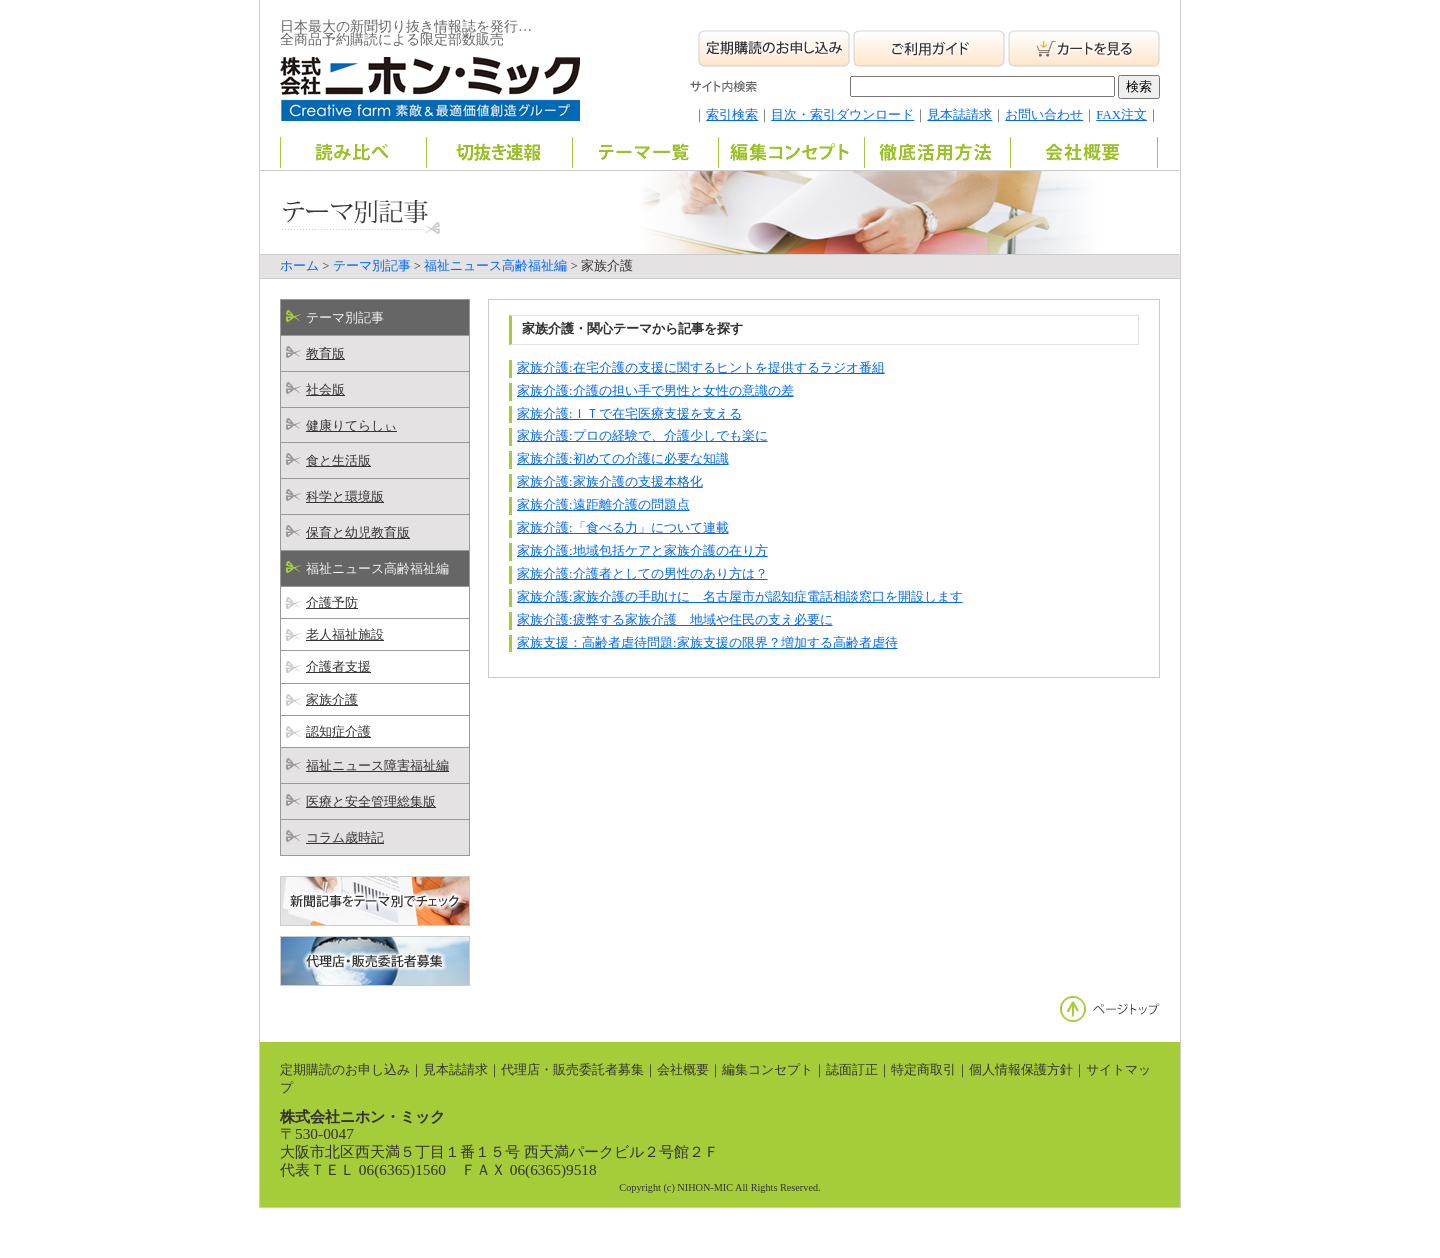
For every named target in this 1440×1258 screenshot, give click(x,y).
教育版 (325, 354)
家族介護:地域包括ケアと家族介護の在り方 (642, 551)
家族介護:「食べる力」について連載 (623, 528)
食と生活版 (338, 461)
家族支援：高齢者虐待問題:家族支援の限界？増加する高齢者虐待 (707, 643)
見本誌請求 (959, 115)
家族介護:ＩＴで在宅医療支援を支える (629, 414)
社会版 (325, 390)
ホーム (299, 266)
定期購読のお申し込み (345, 1070)
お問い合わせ (1044, 115)
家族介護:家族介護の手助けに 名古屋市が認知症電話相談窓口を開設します (740, 597)
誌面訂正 (852, 1070)
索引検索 (732, 115)
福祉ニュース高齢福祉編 (495, 266)
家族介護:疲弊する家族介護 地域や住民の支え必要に (675, 620)
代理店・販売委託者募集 (572, 1070)
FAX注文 (1121, 115)
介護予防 (332, 603)
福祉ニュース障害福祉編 (377, 766)
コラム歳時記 (345, 838)
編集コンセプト (767, 1070)
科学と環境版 (345, 497)
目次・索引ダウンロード (842, 115)
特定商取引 (923, 1070)
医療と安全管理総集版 (371, 802)
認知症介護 (338, 732)
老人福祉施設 (345, 635)
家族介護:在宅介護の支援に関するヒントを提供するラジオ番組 (701, 368)
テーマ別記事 (372, 266)
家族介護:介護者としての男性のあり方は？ (642, 574)
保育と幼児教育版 (358, 533)
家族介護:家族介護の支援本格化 (610, 482)
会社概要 (683, 1070)
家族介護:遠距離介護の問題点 (603, 505)
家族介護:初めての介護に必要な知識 (623, 459)
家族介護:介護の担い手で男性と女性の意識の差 (655, 391)
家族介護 (332, 700)
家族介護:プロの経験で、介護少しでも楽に (642, 436)
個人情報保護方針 (1021, 1070)
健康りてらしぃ (351, 426)
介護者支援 (338, 667)
